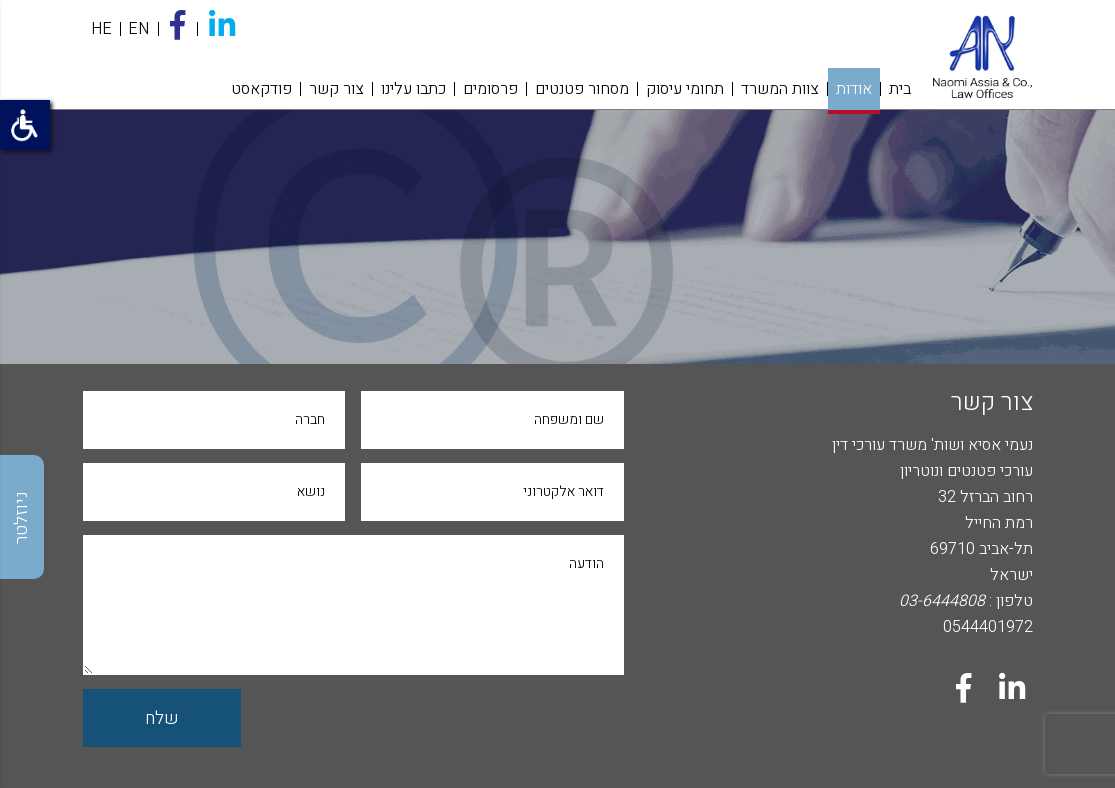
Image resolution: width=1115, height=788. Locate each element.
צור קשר (336, 89)
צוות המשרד (780, 89)
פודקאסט (261, 89)
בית (900, 89)
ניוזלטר (21, 517)
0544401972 (988, 627)
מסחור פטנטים (582, 89)
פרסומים (490, 89)
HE (101, 29)
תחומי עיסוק (685, 89)
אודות (854, 89)
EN (138, 29)
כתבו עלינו (413, 89)
